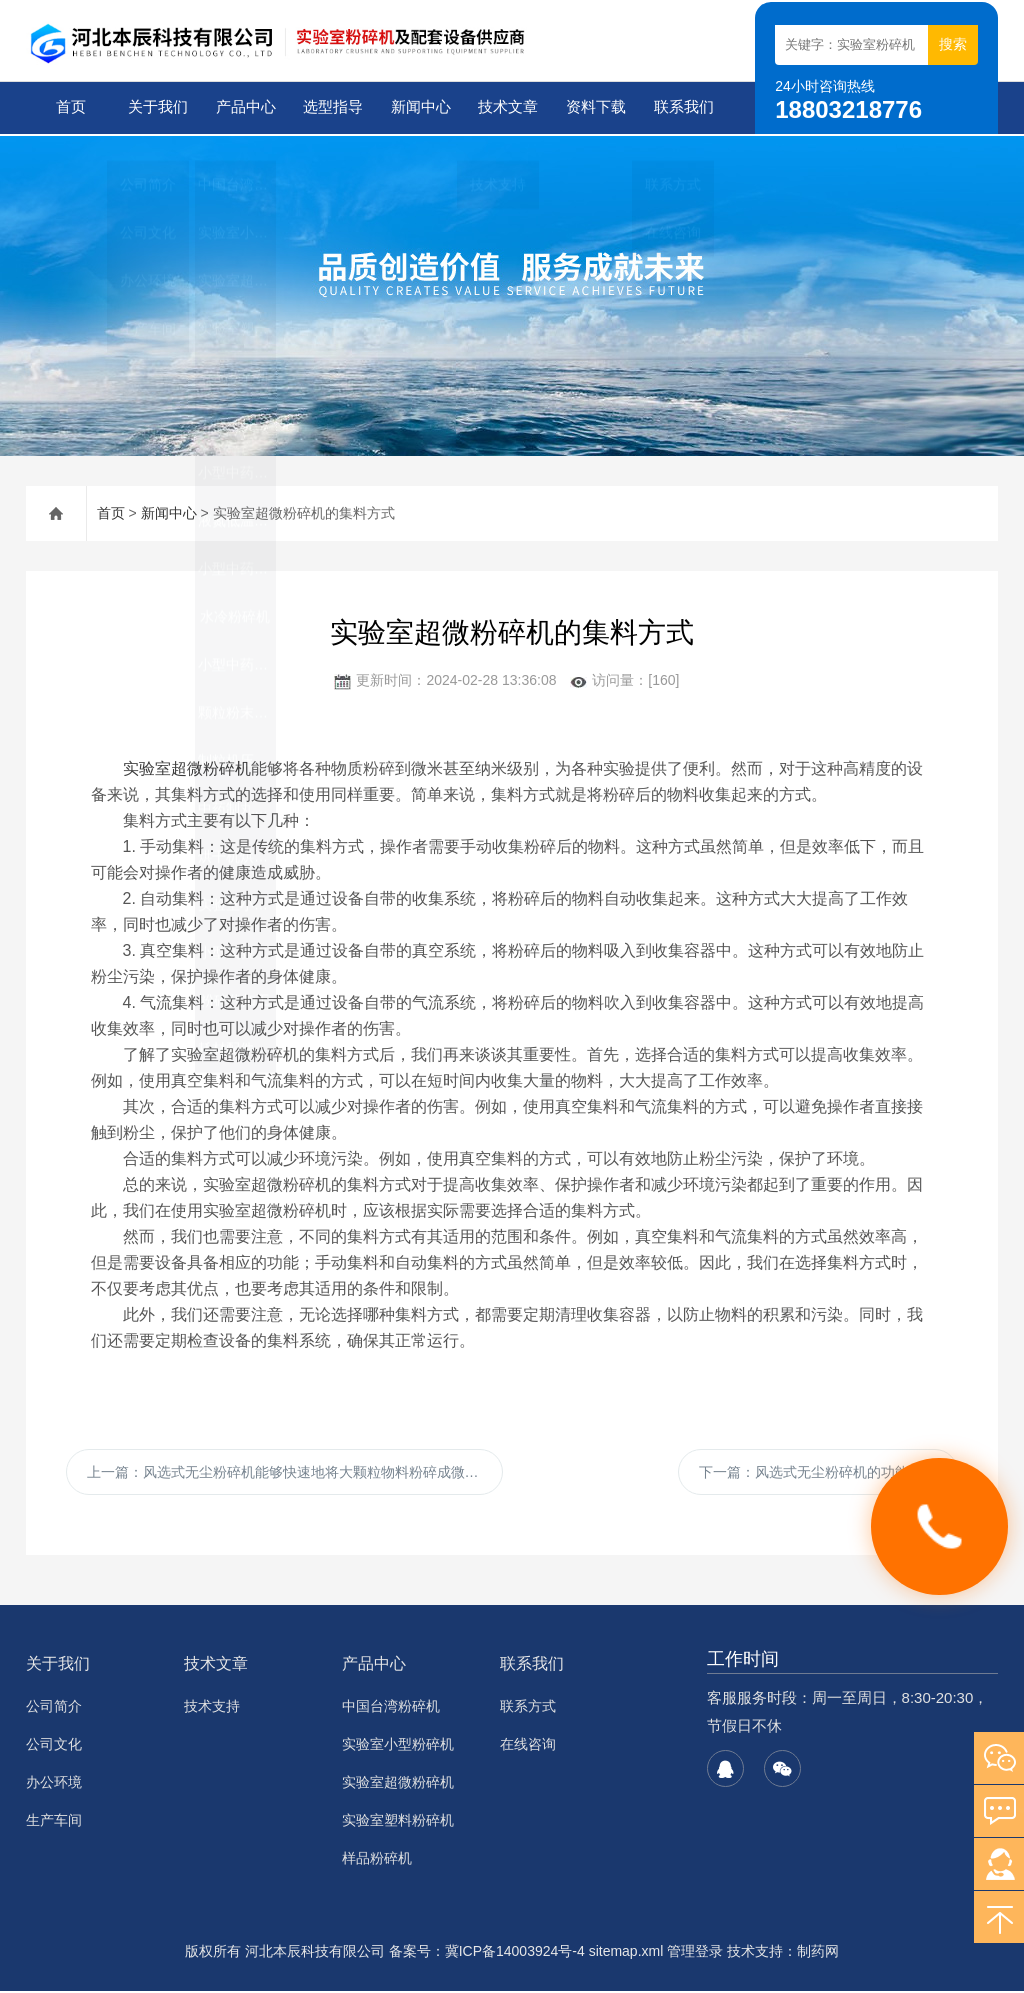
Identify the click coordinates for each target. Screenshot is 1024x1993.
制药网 (818, 1953)
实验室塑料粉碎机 (398, 1822)
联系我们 (682, 107)
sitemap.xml (626, 1953)
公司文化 (54, 1746)
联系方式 (528, 1708)
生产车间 (54, 1822)
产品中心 (244, 107)
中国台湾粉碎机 (391, 1708)
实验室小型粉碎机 (398, 1746)
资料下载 (595, 107)
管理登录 (695, 1953)
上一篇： (290, 1472)
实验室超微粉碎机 (187, 766)
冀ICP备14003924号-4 (515, 1953)
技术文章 (507, 107)
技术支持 (212, 1708)
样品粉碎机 (377, 1860)
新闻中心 (420, 107)
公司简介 (54, 1708)
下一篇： (818, 1472)
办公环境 (54, 1784)
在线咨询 (528, 1746)
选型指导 (332, 107)
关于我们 (157, 107)
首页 (69, 107)
